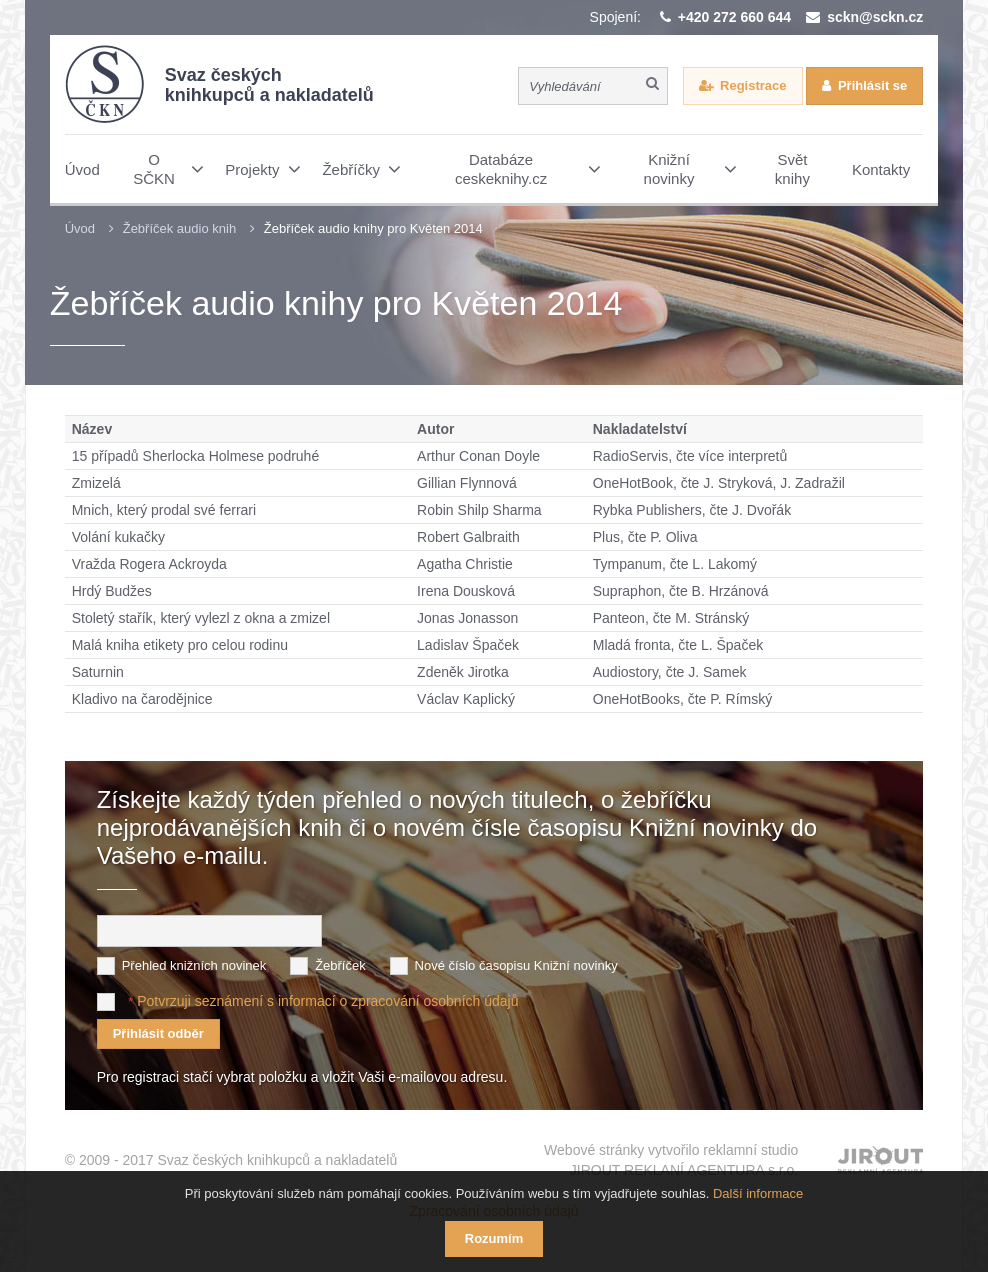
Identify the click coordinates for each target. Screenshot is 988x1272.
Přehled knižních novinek (194, 965)
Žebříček (340, 965)
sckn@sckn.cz (875, 17)
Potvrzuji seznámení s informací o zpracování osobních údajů (327, 1001)
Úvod (80, 228)
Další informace (758, 1193)
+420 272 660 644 (734, 17)
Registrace (753, 85)
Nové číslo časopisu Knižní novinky (516, 965)
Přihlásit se (872, 85)
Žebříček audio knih (179, 228)
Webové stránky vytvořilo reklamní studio (671, 1161)
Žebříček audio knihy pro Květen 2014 (373, 228)
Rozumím (494, 1238)
